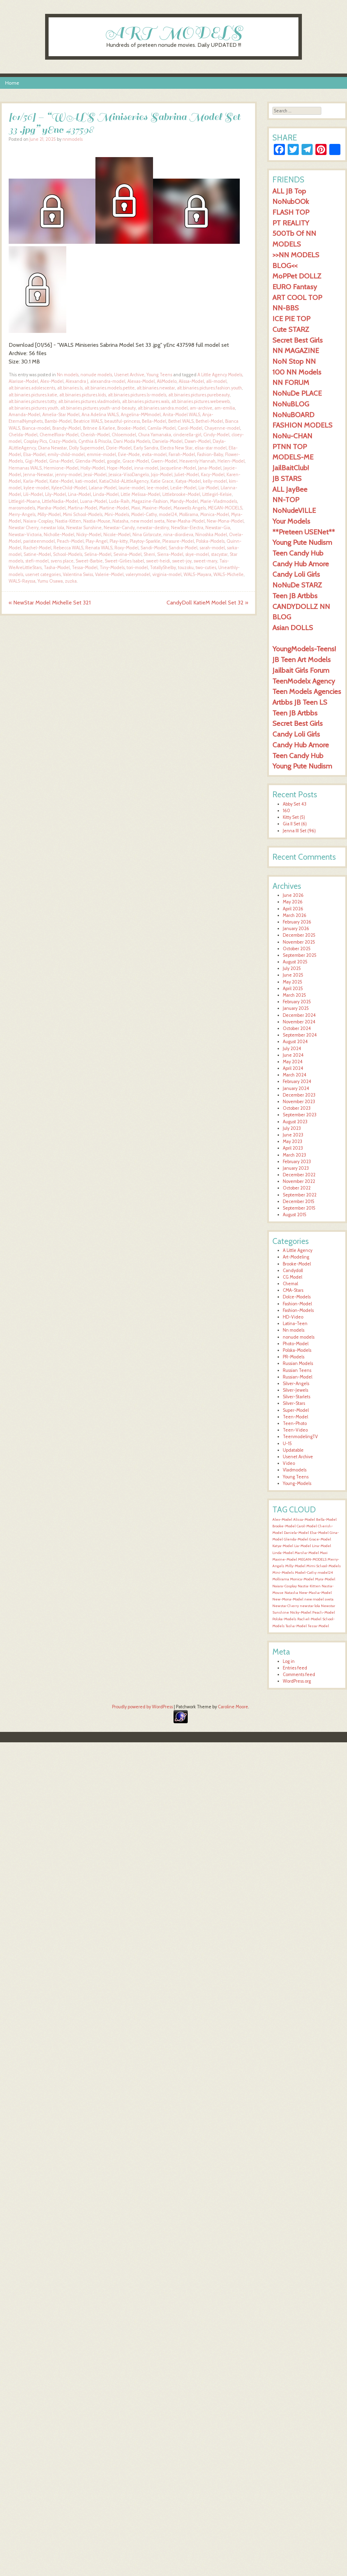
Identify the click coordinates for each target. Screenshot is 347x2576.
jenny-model (68, 474)
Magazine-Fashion (150, 501)
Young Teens (159, 374)
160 (286, 810)
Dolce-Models (297, 1296)
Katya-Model (188, 481)
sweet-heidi (158, 561)
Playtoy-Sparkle (145, 541)
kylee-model (36, 487)
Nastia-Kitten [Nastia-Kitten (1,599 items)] (309, 1586)
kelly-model (215, 481)
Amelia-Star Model (60, 414)
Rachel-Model (37, 547)
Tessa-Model (85, 567)
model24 (168, 514)
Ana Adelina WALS (100, 414)
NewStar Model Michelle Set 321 (50, 602)
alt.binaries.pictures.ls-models (137, 394)
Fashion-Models (298, 1310)
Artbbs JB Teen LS (299, 702)
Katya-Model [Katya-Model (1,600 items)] (282, 1546)
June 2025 (293, 975)
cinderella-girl (187, 434)
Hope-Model (119, 468)
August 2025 (295, 961)
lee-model (157, 487)
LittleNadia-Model (60, 501)
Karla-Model (35, 481)
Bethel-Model (209, 421)
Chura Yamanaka (154, 434)
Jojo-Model (161, 474)
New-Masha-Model (186, 521)
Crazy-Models (62, 441)
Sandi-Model (154, 547)
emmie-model (101, 454)
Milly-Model (49, 514)
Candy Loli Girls (296, 574)
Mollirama (188, 514)
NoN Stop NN (294, 361)
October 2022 (297, 1188)
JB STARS (287, 478)
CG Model (292, 1277)
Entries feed (295, 1668)
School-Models (67, 554)
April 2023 (293, 1148)
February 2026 (297, 922)
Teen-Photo (295, 1423)
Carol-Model (190, 428)
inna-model (146, 468)
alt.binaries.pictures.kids (82, 394)
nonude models (96, 374)
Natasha (120, 521)
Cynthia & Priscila (94, 441)
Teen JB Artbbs (295, 595)
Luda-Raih (119, 501)
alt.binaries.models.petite (110, 387)
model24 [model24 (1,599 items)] (325, 1572)
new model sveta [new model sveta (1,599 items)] (318, 1599)
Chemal (290, 1283)
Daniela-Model (167, 441)
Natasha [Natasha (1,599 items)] (291, 1592)
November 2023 (299, 1101)
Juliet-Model (187, 474)
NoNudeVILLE (294, 510)
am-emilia (224, 408)
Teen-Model (295, 1416)
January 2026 (296, 928)
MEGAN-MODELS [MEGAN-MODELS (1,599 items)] (312, 1559)
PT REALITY (290, 222)
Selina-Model (97, 554)
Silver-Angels (296, 1383)
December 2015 (298, 1201)
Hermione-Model (61, 468)
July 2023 (292, 1128)
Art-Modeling (296, 1257)
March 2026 (294, 915)
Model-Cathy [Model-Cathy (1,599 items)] (305, 1572)
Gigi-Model (36, 461)
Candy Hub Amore (300, 563)
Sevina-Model (127, 554)
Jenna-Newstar (38, 474)
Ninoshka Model (211, 534)
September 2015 (299, 1208)
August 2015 (294, 1214)
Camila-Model (161, 428)
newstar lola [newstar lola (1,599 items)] (310, 1606)
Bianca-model (36, 428)
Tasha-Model (57, 567)
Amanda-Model (24, 414)
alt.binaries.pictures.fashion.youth (209, 387)
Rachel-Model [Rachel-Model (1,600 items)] (309, 1619)
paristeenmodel (39, 541)
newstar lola (52, 527)
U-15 (287, 1443)
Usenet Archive (129, 374)
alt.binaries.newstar (156, 387)
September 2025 (299, 955)
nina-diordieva (178, 534)
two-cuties (206, 567)
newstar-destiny (153, 527)
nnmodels (72, 139)
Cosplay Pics (35, 441)
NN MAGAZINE (295, 350)
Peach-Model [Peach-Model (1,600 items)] (323, 1612)
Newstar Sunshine (84, 527)
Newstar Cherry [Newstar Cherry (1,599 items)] (285, 1606)
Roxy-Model (126, 547)
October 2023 (297, 1108)
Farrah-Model (182, 454)
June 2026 (293, 895)
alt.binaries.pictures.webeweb (200, 401)
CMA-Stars (293, 1290)
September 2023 (299, 1114)
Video (289, 1463)
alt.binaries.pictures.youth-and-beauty (98, 408)
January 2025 (296, 1008)
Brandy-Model (66, 428)
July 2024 (292, 1048)
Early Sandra (146, 447)
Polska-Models (210, 541)
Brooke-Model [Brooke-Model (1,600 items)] (284, 1526)
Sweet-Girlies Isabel (124, 561)
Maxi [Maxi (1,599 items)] (324, 1553)
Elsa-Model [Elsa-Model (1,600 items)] (319, 1532)
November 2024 (299, 1021)
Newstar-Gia (217, 527)
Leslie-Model (183, 487)
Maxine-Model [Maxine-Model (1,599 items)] (284, 1559)
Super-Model (296, 1410)
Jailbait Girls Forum (300, 670)
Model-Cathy (144, 514)
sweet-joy (182, 561)
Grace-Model (135, 461)
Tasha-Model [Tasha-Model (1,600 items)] (296, 1626)
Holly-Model (93, 468)
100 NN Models (296, 372)
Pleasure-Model (178, 541)
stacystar (219, 554)
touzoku (186, 567)
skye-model (197, 554)
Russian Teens (297, 1370)
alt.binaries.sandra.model (163, 408)
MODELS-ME (292, 457)
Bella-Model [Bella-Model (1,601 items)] (326, 1519)
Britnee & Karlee (99, 428)
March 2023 (294, 1155)
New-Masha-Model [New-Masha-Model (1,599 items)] (315, 1592)
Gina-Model (61, 461)
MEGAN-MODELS (225, 507)
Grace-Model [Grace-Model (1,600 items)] (320, 1539)
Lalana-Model (103, 487)
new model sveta (147, 521)
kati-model (86, 481)
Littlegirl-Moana (24, 501)
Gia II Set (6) (295, 823)
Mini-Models (116, 514)
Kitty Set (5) (294, 817)
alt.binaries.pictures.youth (33, 408)
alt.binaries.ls (70, 387)
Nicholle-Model (59, 534)
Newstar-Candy (119, 527)
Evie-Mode (129, 454)
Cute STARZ (290, 329)
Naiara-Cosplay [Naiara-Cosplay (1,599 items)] (284, 1586)
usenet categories (43, 574)
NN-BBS (285, 307)
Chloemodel (124, 434)
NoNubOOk (290, 201)
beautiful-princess (122, 421)
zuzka (71, 581)
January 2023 (296, 1168)
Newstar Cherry (24, 527)
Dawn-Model (198, 441)
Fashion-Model (297, 1303)
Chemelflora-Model (59, 434)
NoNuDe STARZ (297, 585)
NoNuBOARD (293, 414)
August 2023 (295, 1121)
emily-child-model (66, 454)
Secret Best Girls (297, 340)
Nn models (67, 374)
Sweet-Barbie (89, 561)
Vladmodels (294, 1469)
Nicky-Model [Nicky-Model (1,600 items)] (300, 1612)
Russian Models (298, 1363)
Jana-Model (209, 468)
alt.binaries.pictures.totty (32, 401)
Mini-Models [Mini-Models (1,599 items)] (283, 1572)
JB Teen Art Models (301, 659)
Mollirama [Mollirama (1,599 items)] (280, 1579)
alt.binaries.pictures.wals (145, 401)
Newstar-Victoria (25, 534)
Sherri (149, 554)
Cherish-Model (95, 434)
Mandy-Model (184, 501)
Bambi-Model (58, 421)
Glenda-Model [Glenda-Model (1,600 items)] (296, 1539)
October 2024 (297, 1028)
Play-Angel (97, 541)
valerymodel (138, 574)
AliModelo (167, 381)
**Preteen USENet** (303, 531)
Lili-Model (33, 494)
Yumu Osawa (50, 581)
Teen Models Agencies (306, 691)
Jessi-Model (95, 474)
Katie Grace (162, 481)
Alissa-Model (191, 381)
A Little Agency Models (219, 374)
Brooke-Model (131, 428)
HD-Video (293, 1317)
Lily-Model (55, 494)
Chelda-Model (23, 434)
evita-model (154, 454)
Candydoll (293, 1270)
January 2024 (296, 1088)
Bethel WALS (181, 421)
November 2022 (299, 1181)
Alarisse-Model (23, 381)
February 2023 (297, 1161)
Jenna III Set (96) (299, 830)
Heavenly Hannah (197, 461)
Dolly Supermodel (86, 447)
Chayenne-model (222, 428)
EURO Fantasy (294, 286)
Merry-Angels (22, 514)
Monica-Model (214, 514)
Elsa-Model (34, 454)
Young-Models (297, 1483)
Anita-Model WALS (181, 414)
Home (12, 83)
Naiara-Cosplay (38, 521)
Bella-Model (154, 421)
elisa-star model (211, 447)
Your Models (291, 521)
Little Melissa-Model (140, 494)
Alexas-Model (141, 381)
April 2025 (293, 988)
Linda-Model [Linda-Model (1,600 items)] (283, 1553)
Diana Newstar (52, 447)
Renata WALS (98, 547)
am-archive (201, 408)
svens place (62, 561)
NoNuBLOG (290, 404)
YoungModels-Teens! (304, 648)
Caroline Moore (233, 1706)
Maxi (135, 507)
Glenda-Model (90, 461)
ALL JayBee (289, 489)
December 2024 (299, 1015)
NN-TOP (285, 499)
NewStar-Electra (187, 527)
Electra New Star (176, 447)
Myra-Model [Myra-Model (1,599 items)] (325, 1579)
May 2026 (293, 901)
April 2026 (293, 908)
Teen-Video (295, 1430)
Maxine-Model (156, 507)
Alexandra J (77, 381)
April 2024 (293, 1068)
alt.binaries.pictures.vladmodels (89, 401)
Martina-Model (82, 507)
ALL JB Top (289, 191)
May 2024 (293, 1061)
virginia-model (166, 574)
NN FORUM (290, 382)
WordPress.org (297, 1681)
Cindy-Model (216, 434)
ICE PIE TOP (291, 318)
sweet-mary (205, 561)
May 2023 (292, 1141)
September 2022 (299, 1194)
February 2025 (297, 1001)
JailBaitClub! (290, 467)
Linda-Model (106, 494)
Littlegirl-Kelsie (217, 494)
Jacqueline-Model (178, 468)
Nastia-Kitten (68, 521)
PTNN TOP (289, 446)
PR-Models (293, 1356)
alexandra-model (107, 381)
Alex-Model (52, 381)
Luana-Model (93, 501)
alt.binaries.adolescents (32, 387)
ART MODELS (174, 32)
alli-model (216, 381)
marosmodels (22, 507)
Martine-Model (114, 507)
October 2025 (297, 948)
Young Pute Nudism (302, 542)
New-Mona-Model (225, 521)
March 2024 (294, 1074)
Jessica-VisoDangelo (129, 474)
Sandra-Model (183, 547)
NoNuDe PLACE (297, 393)
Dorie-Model (119, 447)
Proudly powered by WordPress (142, 1706)
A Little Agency (297, 1250)
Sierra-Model (170, 554)
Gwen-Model (164, 461)
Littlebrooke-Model (181, 494)
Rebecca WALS (68, 547)
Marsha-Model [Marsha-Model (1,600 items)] (307, 1553)
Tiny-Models (112, 567)
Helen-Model (231, 461)
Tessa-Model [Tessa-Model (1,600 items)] (318, 1626)
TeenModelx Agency (303, 681)
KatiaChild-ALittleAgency (124, 481)
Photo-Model (295, 1343)
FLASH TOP (290, 212)
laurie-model (132, 487)
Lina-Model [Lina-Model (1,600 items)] (321, 1546)
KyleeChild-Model (69, 487)
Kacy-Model (213, 474)
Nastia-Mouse (96, 521)
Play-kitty (119, 541)
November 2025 (299, 942)
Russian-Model (297, 1377)
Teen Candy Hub (297, 553)
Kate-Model (61, 481)
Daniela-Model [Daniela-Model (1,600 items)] (296, 1532)
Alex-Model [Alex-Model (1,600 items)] (282, 1519)
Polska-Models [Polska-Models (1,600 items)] (284, 1619)
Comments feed (299, 1674)
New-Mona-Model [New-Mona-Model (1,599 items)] (287, 1599)
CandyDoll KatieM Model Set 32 (207, 602)
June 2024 (293, 1055)
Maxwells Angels (190, 507)
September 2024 (300, 1035)
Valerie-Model (109, 574)
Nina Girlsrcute (147, 534)
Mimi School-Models (82, 514)
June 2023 (293, 1134)
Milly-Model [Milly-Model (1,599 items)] (295, 1566)
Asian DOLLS (292, 627)
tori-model (137, 567)
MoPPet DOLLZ (296, 276)
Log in (289, 1661)
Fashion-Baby (210, 454)
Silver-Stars (294, 1403)
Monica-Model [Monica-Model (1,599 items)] (302, 1579)
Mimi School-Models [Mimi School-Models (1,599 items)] (323, 1566)
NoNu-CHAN (292, 435)
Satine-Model (37, 554)
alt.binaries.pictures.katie (33, 394)
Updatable (293, 1450)
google (113, 461)
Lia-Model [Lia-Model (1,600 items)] (302, 1546)
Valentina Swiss (78, 574)
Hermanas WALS (25, 468)
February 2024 (297, 1081)
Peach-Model (70, 541)
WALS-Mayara (197, 574)
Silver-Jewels (295, 1390)
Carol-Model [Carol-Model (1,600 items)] (307, 1526)
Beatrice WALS (88, 421)
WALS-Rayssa (22, 581)
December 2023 (299, 1095)
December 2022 (299, 1174)
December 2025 (299, 935)
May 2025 (292, 982)
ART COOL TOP (297, 297)
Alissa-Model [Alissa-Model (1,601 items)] (304, 1519)
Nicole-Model (116, 534)
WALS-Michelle (228, 574)
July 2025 (292, 968)
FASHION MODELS (302, 425)
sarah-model (212, 547)
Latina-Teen (295, 1323)
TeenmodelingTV (300, 1436)
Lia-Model (208, 487)
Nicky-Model (88, 534)
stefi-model (37, 561)
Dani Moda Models (131, 441)
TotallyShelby (163, 567)
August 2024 (295, 1041)
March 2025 (294, 995)
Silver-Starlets (296, 1396)
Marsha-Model (51, 507)
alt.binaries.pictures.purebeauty (199, 394)
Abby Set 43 (294, 804)
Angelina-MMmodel (141, 414)
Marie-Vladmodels (218, 501)
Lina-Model (79, 494)
